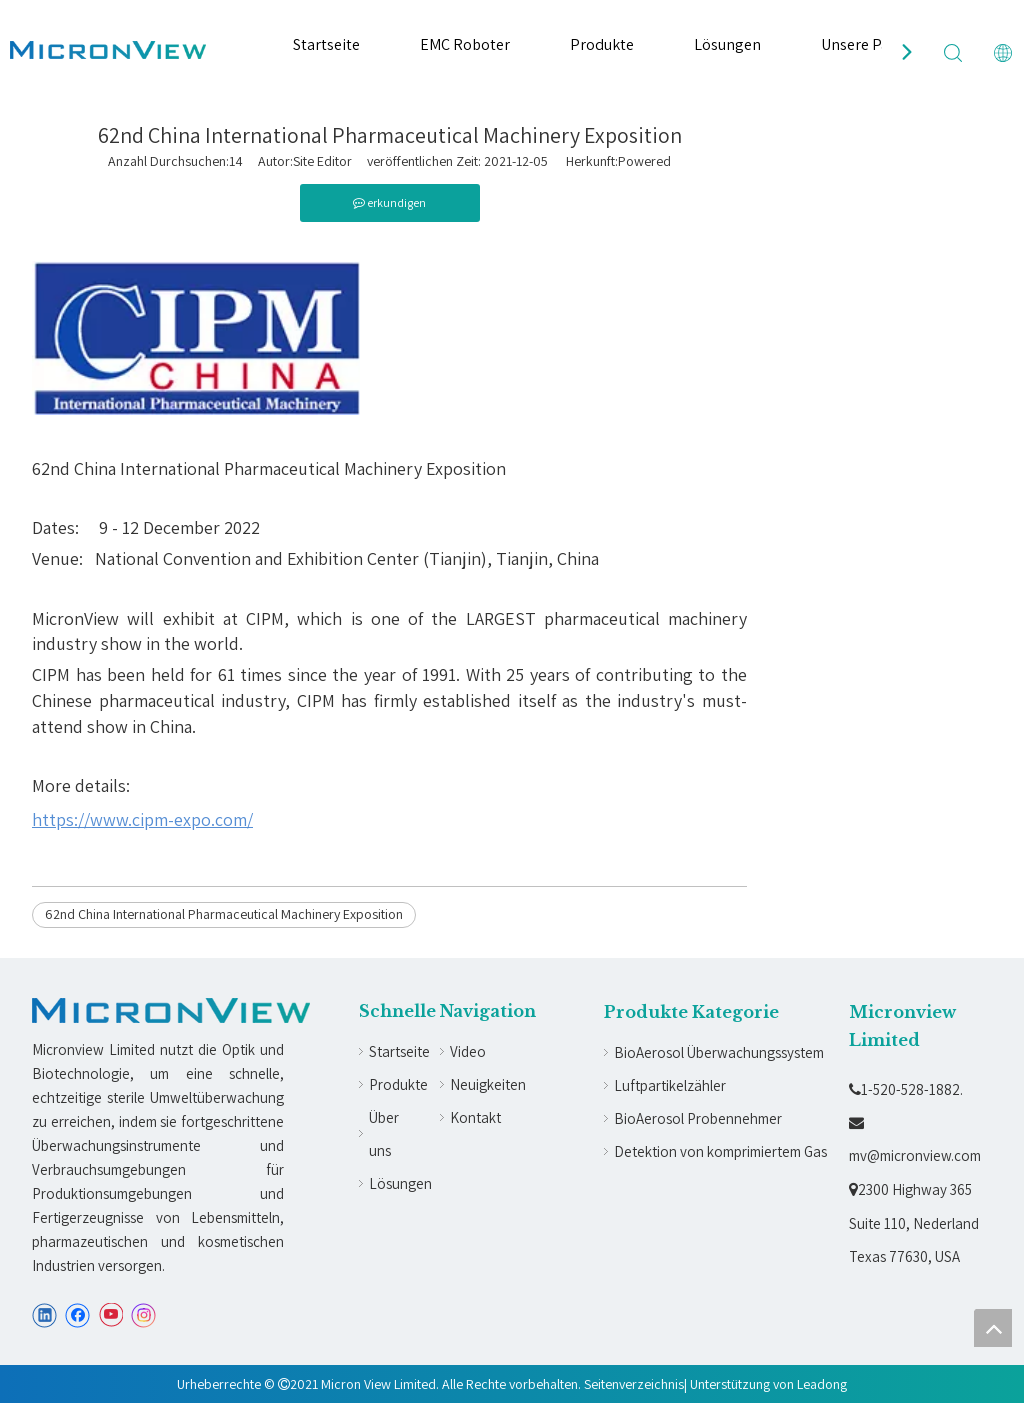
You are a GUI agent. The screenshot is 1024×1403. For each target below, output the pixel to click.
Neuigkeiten (488, 1084)
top (993, 1328)
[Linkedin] (44, 1315)
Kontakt (475, 1117)
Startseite (326, 44)
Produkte (602, 44)
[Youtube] (110, 1315)
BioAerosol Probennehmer (698, 1118)
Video (468, 1051)
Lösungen (727, 44)
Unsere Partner (872, 44)
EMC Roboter (465, 44)
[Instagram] (144, 1315)
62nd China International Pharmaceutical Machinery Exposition (224, 914)
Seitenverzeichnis (634, 1384)
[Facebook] (77, 1315)
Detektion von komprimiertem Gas (720, 1151)
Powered (644, 161)
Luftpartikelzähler (670, 1085)
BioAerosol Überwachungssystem (719, 1052)
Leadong (822, 1384)
